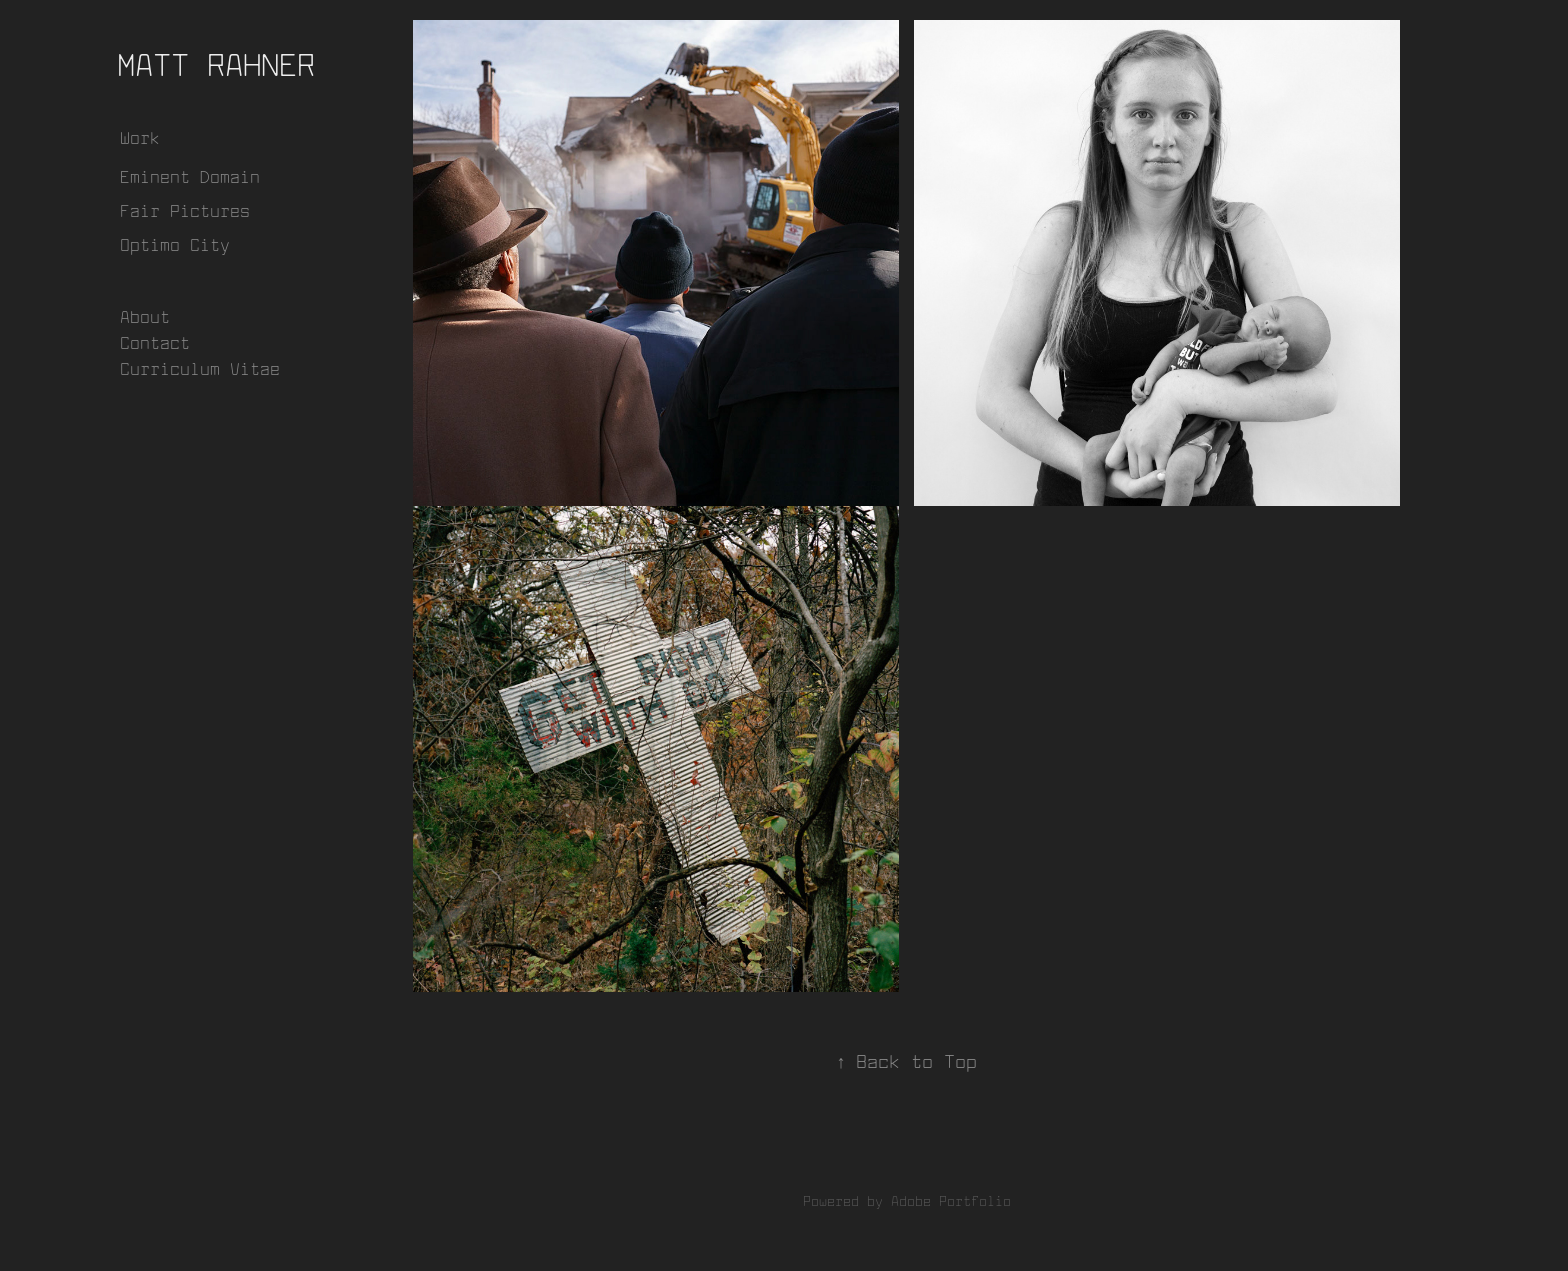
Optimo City (175, 244)
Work (140, 137)
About (145, 316)
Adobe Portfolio (951, 1201)
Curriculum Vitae (200, 368)
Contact (155, 342)
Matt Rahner (216, 64)
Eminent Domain (190, 176)
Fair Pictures (185, 210)
